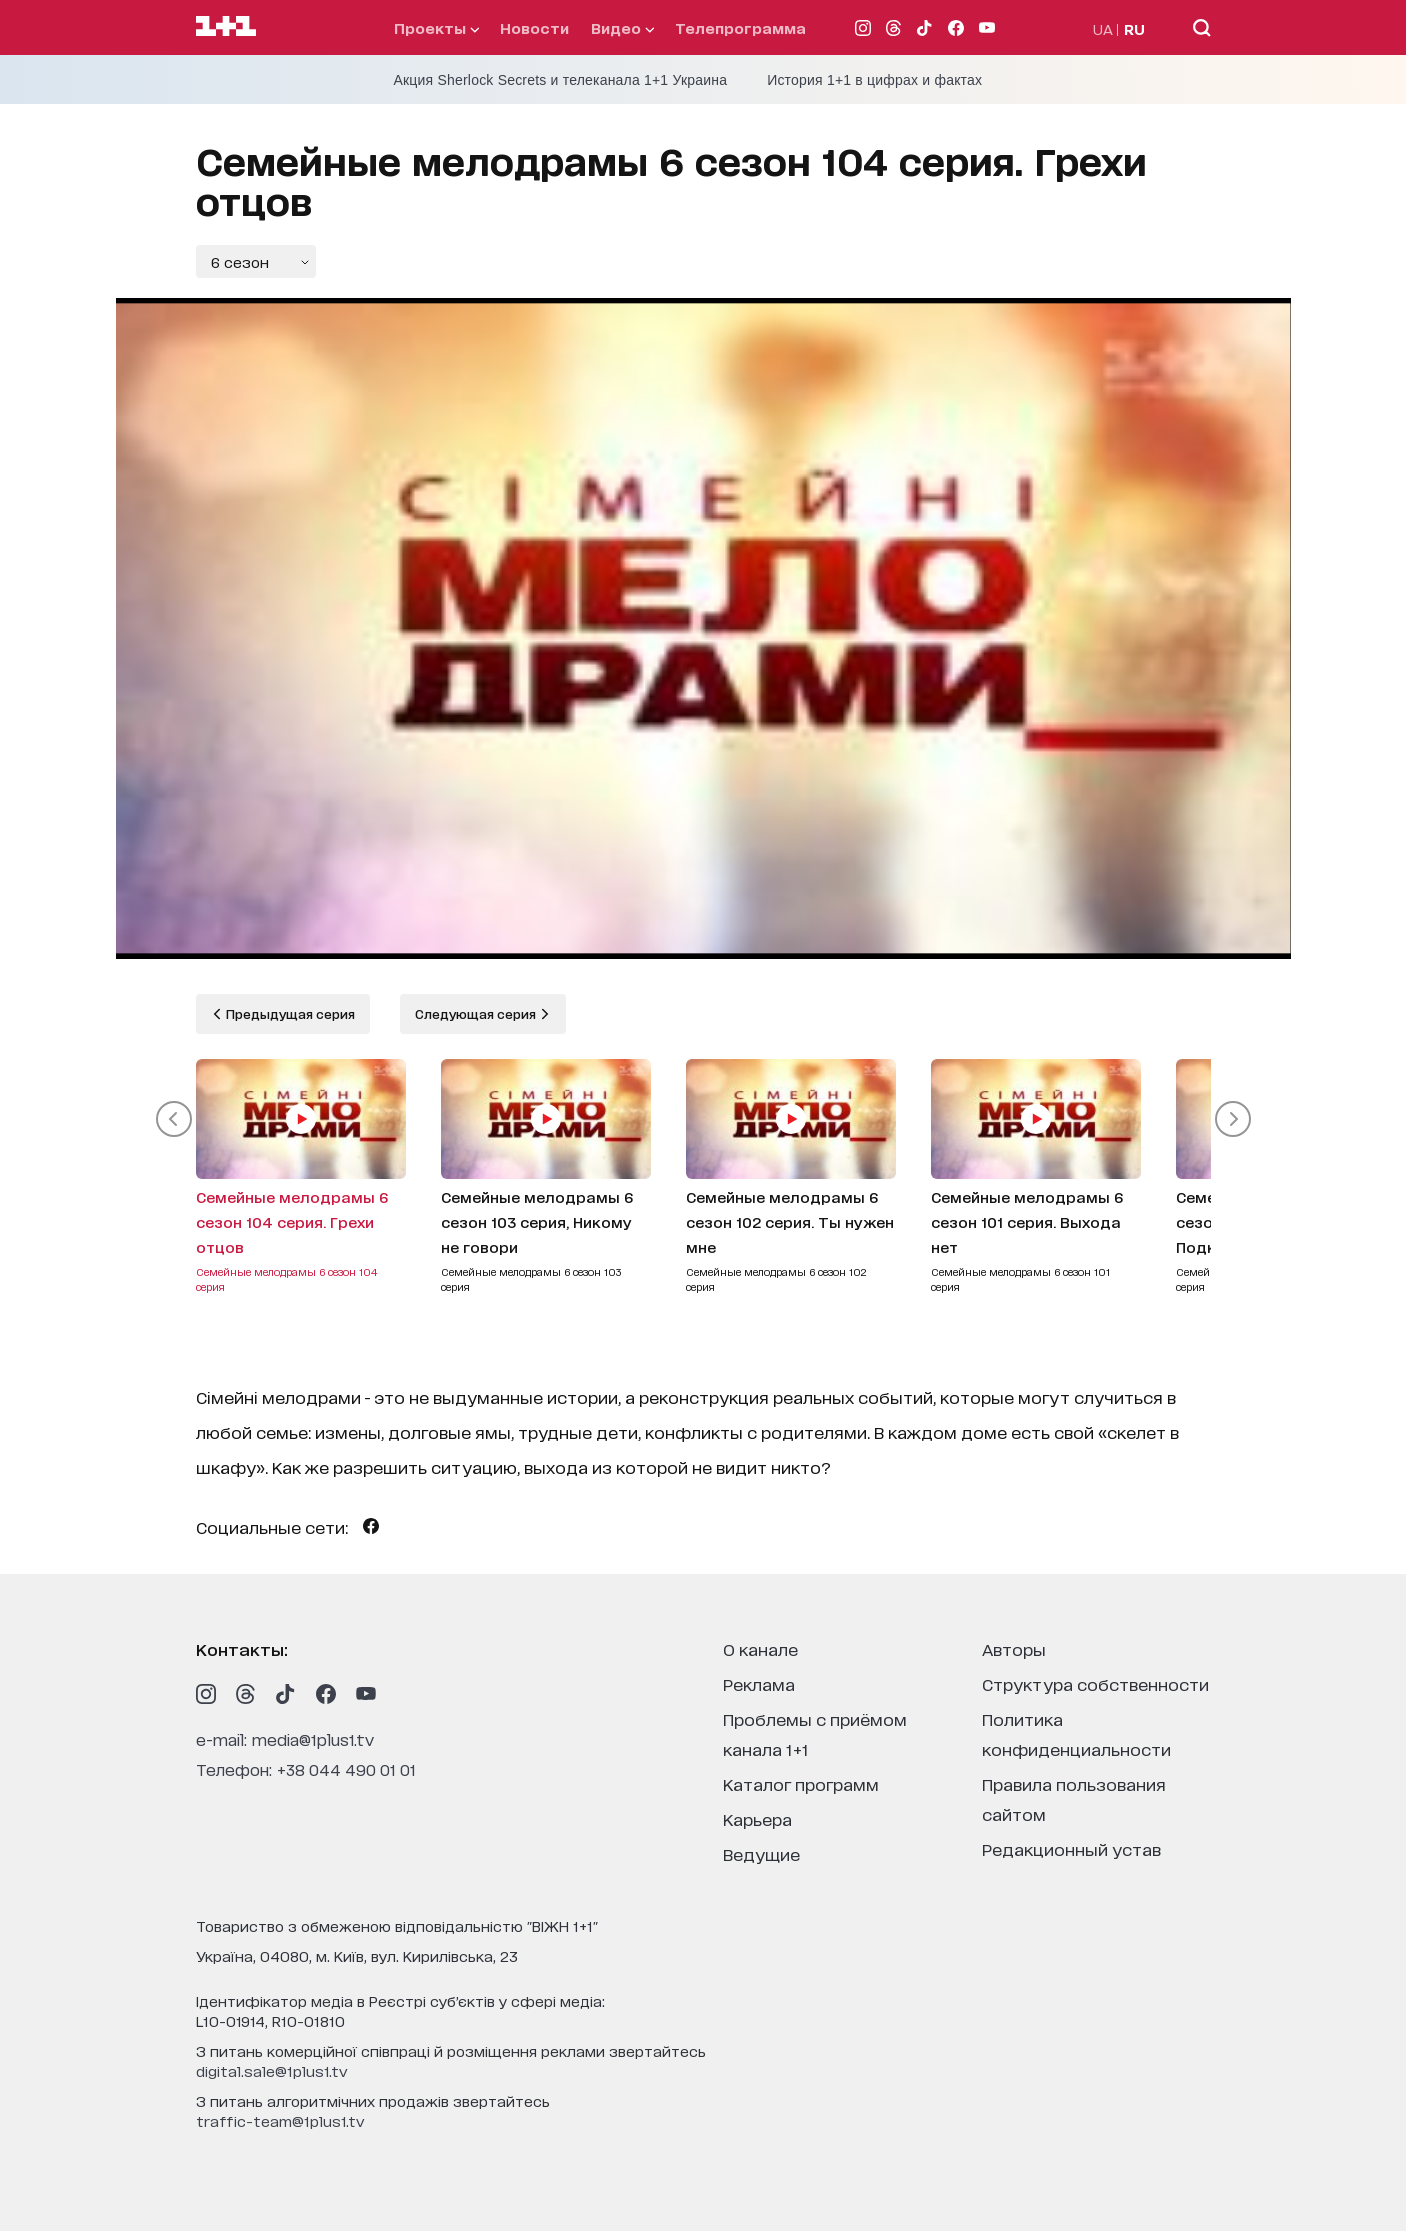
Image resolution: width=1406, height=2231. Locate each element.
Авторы (1014, 1648)
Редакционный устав (1071, 1848)
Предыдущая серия (289, 1013)
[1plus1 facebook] (326, 1694)
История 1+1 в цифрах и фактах (874, 80)
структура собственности (1095, 1683)
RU (1134, 28)
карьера (757, 1818)
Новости (534, 27)
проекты (436, 27)
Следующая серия (477, 1013)
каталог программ (801, 1783)
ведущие (761, 1853)
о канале (760, 1648)
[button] (174, 1119)
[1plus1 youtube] (366, 1694)
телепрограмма (740, 27)
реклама (759, 1683)
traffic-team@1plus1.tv (280, 2120)
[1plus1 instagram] (206, 1694)
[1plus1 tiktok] (286, 1694)
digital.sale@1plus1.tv (272, 2070)
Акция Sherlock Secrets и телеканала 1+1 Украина (561, 80)
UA (1103, 28)
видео (622, 27)
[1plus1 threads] (246, 1694)
